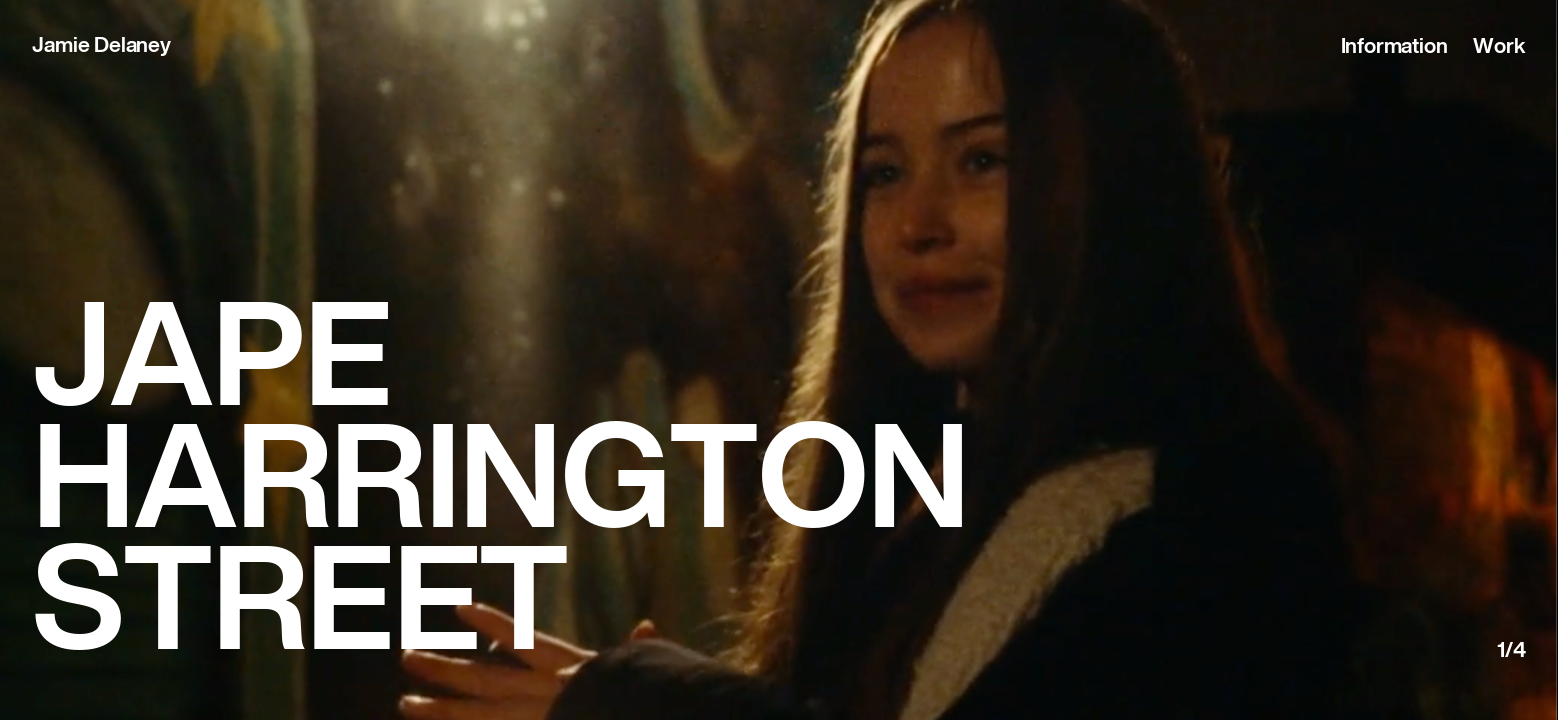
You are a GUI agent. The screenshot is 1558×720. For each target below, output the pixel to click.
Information (1394, 47)
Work (1499, 47)
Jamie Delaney (101, 46)
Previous (93, 406)
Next (1464, 406)
